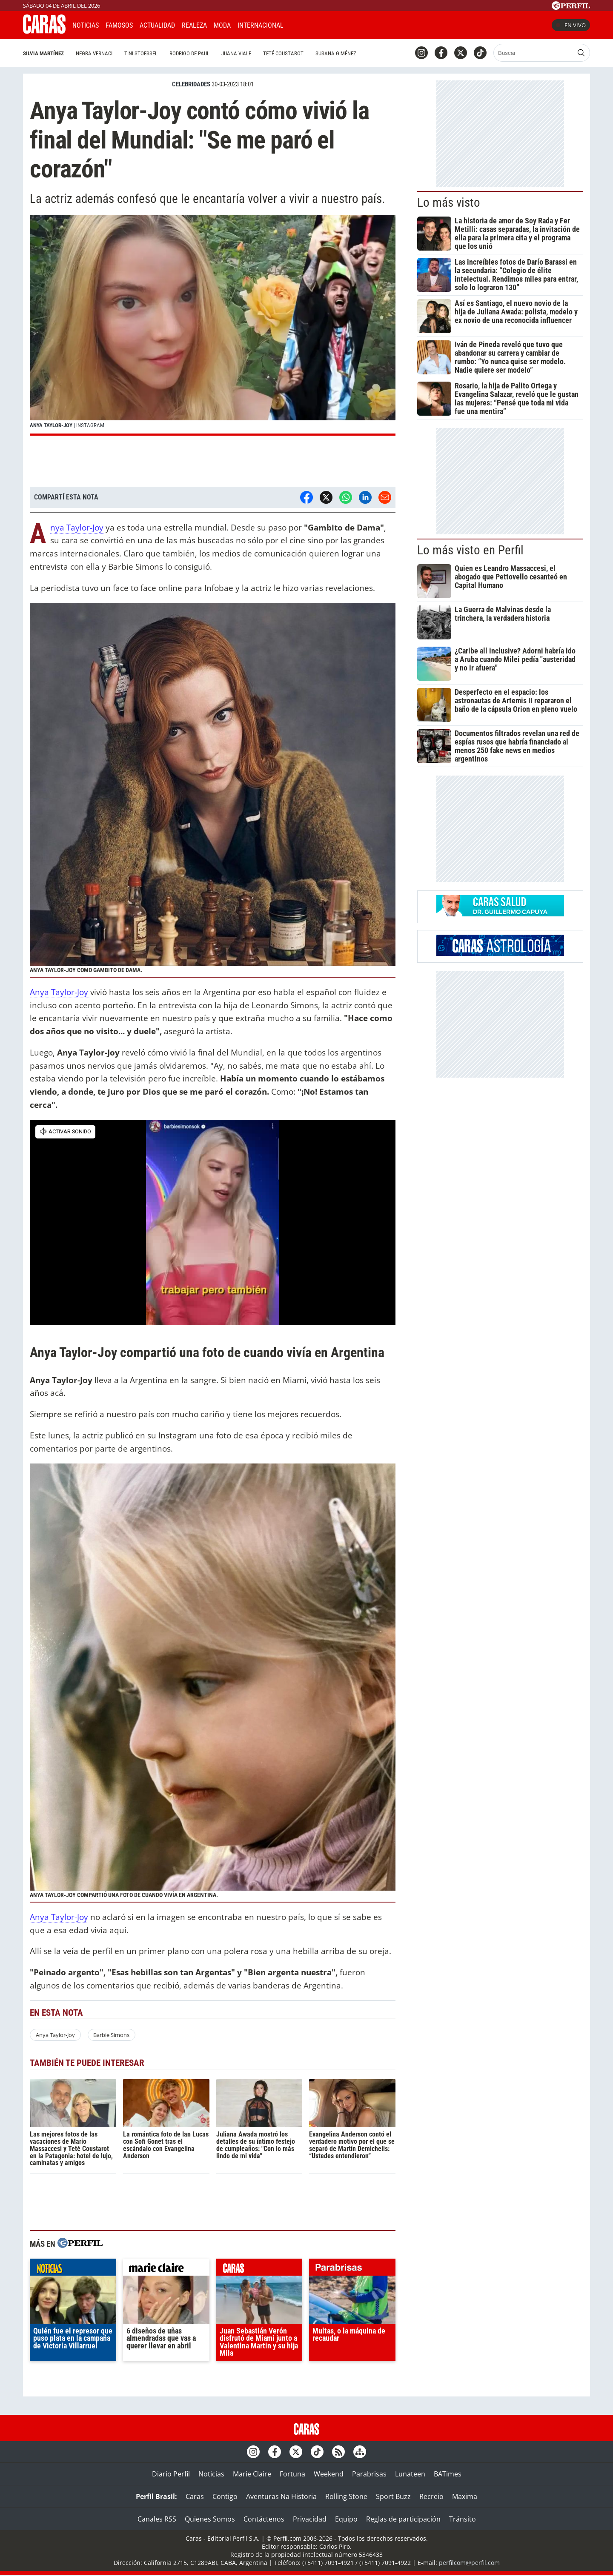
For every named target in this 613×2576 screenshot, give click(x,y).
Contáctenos (263, 2519)
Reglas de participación (403, 2519)
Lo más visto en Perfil (470, 550)
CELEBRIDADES (191, 84)
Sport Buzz (393, 2496)
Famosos (119, 25)
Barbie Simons (111, 2035)
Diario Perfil (171, 2474)
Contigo (225, 2496)
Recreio (431, 2496)
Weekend (329, 2474)
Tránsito (462, 2519)
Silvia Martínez (43, 53)
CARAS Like (314, 24)
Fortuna (292, 2474)
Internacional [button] (261, 25)
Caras (195, 2496)
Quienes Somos (210, 2519)
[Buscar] (534, 52)
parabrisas (352, 2269)
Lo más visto (448, 202)
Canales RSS (156, 2519)
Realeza (194, 25)
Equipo (346, 2519)
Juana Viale (236, 53)
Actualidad (157, 25)
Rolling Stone (346, 2496)
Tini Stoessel (141, 53)
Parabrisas (369, 2474)
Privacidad (310, 2519)
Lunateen (410, 2474)
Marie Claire (252, 2474)
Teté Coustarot (283, 53)
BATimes (447, 2474)
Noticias (85, 25)
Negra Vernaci (94, 53)
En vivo (571, 25)
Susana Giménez (335, 53)
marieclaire (166, 2269)
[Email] (384, 497)
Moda (222, 25)
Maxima (464, 2496)
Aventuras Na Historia (281, 2496)
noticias (73, 2269)
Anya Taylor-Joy (76, 528)
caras (259, 2269)
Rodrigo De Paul (189, 53)
